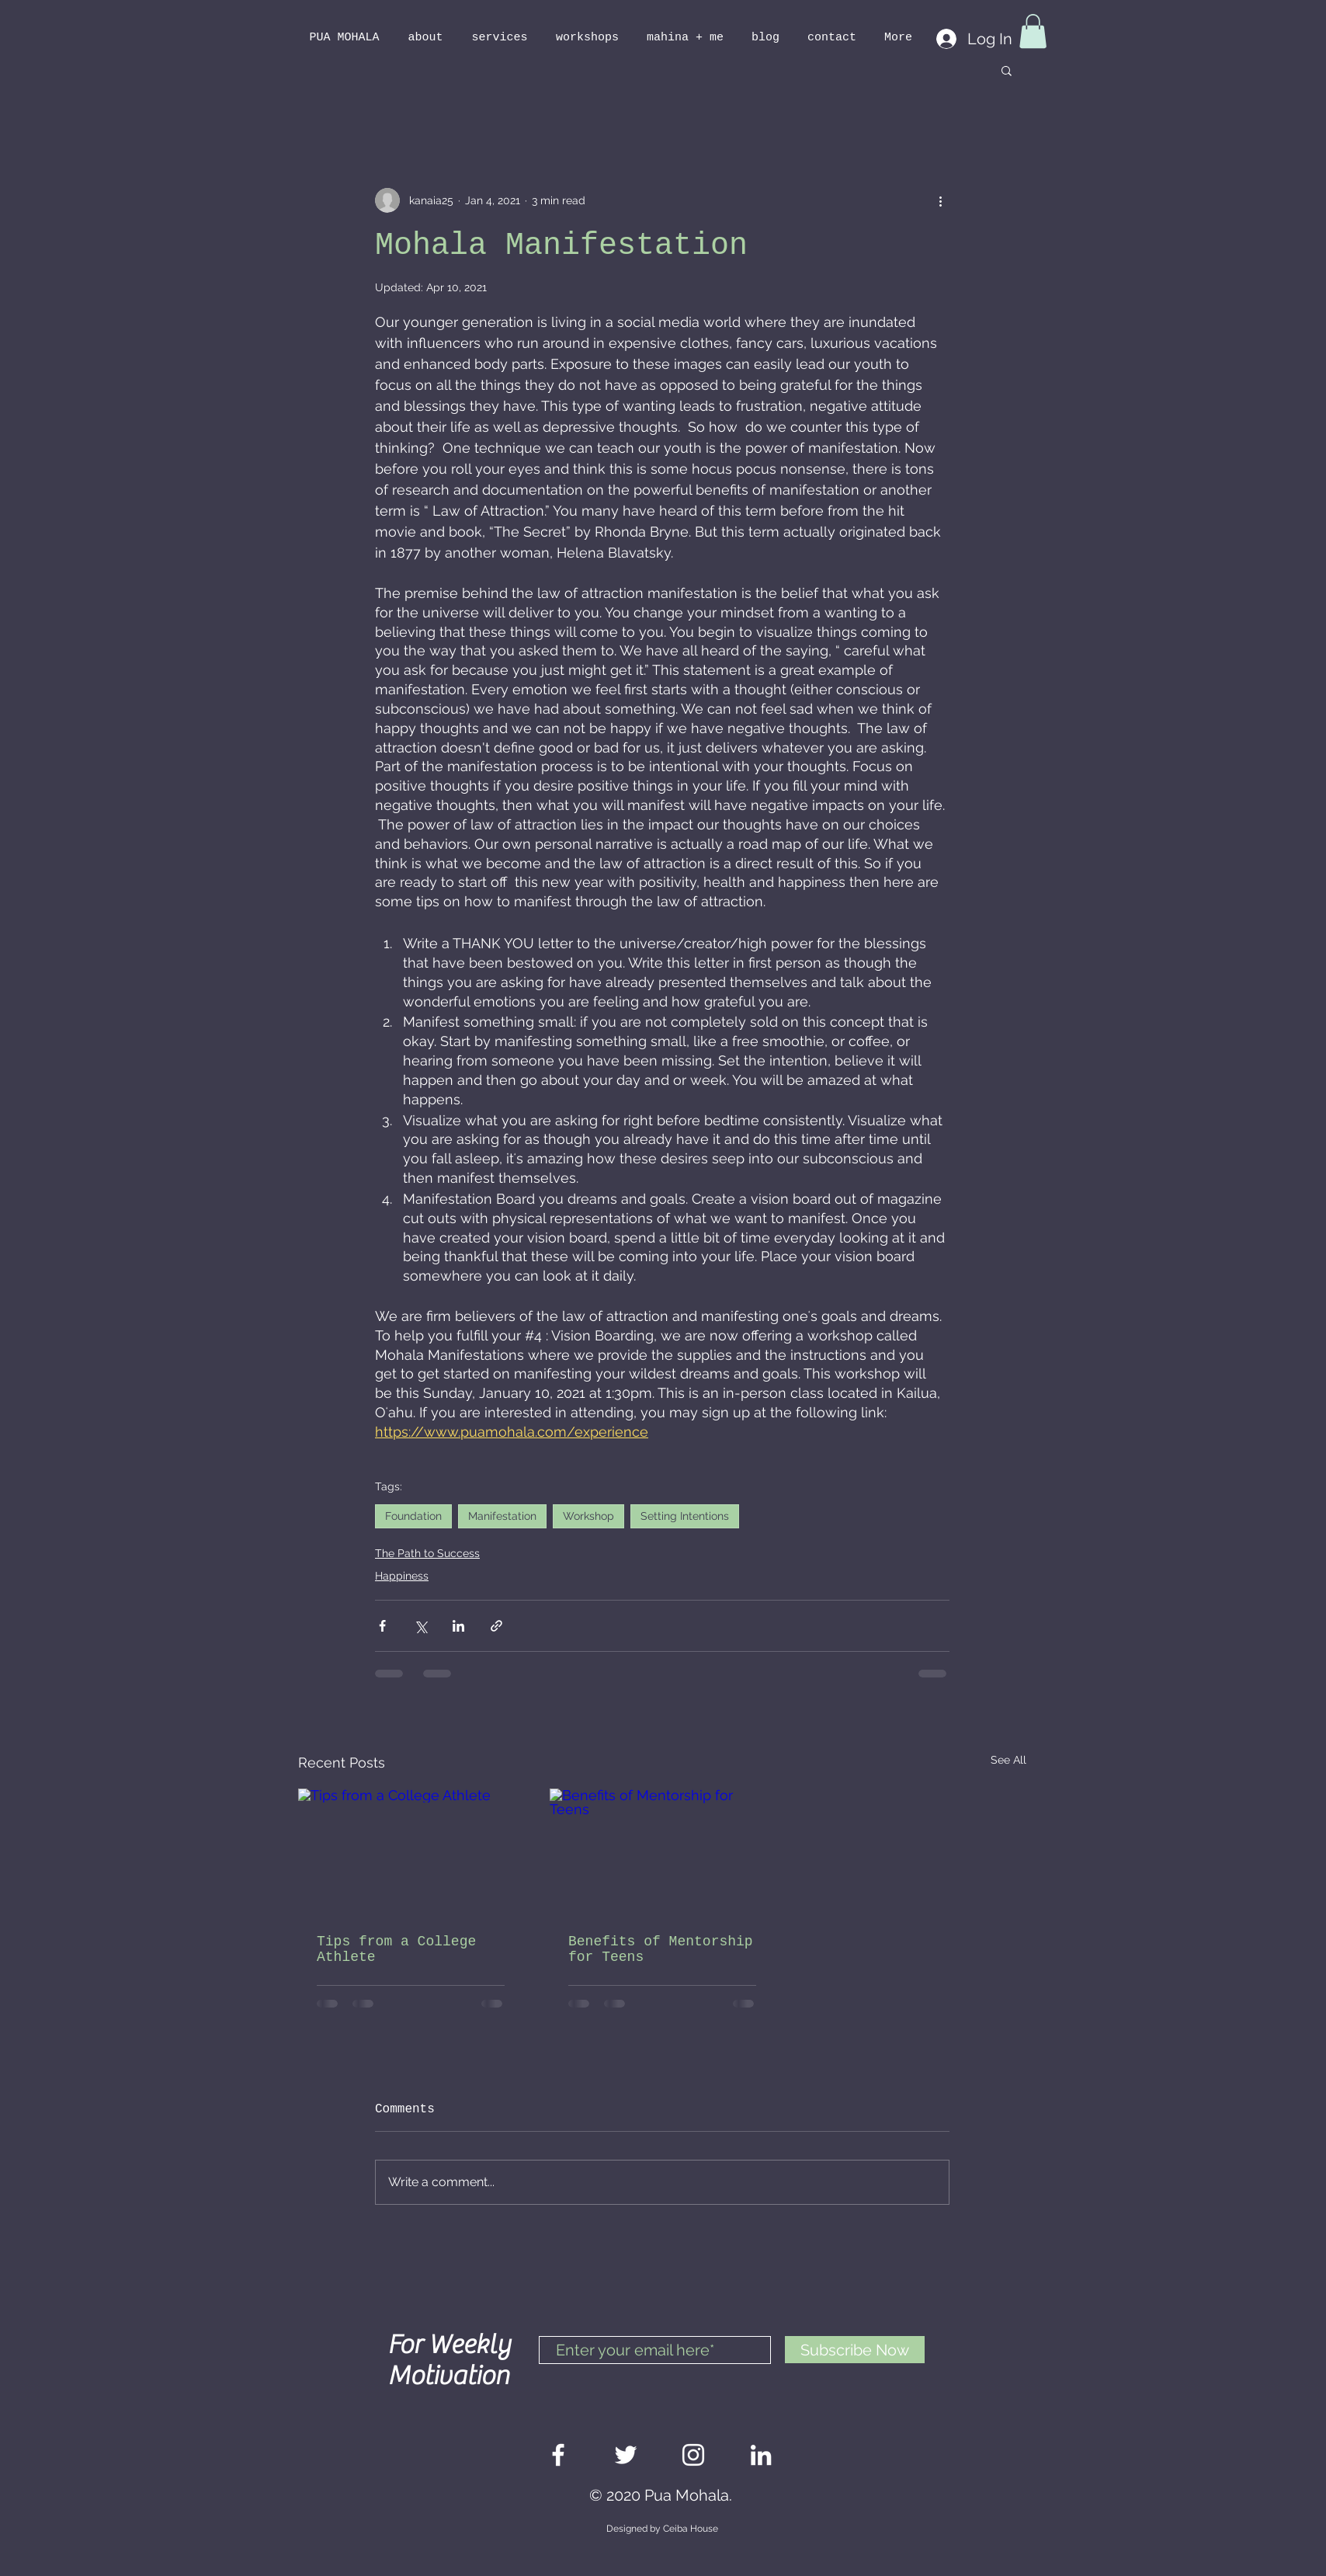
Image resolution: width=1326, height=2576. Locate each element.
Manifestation (502, 1516)
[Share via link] (496, 1625)
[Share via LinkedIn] (458, 1625)
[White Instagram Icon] (693, 2455)
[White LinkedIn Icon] (761, 2455)
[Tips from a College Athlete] (410, 1852)
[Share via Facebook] (382, 1625)
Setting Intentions (684, 1516)
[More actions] (940, 200)
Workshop (588, 1516)
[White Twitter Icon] (625, 2455)
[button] (1033, 31)
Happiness (402, 1576)
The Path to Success (427, 1553)
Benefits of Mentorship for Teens (660, 1949)
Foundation (413, 1516)
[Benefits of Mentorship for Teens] (662, 1852)
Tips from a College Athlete (396, 1949)
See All (1008, 1760)
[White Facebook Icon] (558, 2455)
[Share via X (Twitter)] (420, 1625)
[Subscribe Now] (855, 2349)
